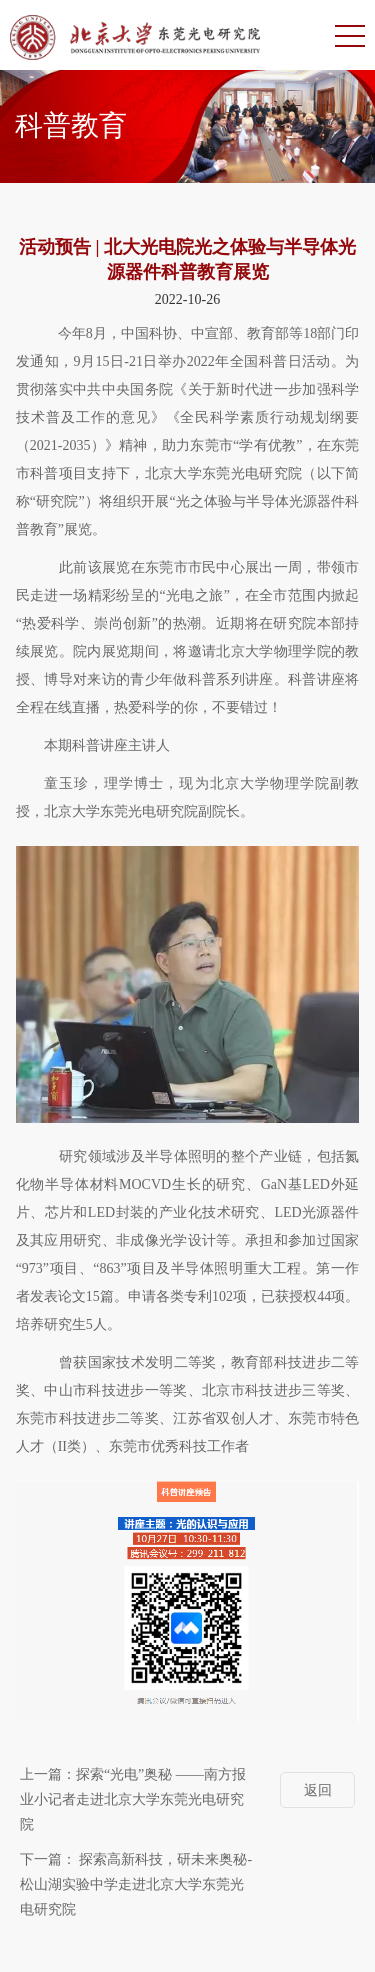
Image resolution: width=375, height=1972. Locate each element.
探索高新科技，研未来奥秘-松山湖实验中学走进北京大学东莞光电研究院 (136, 1884)
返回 (318, 1790)
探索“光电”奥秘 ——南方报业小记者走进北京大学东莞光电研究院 (133, 1799)
